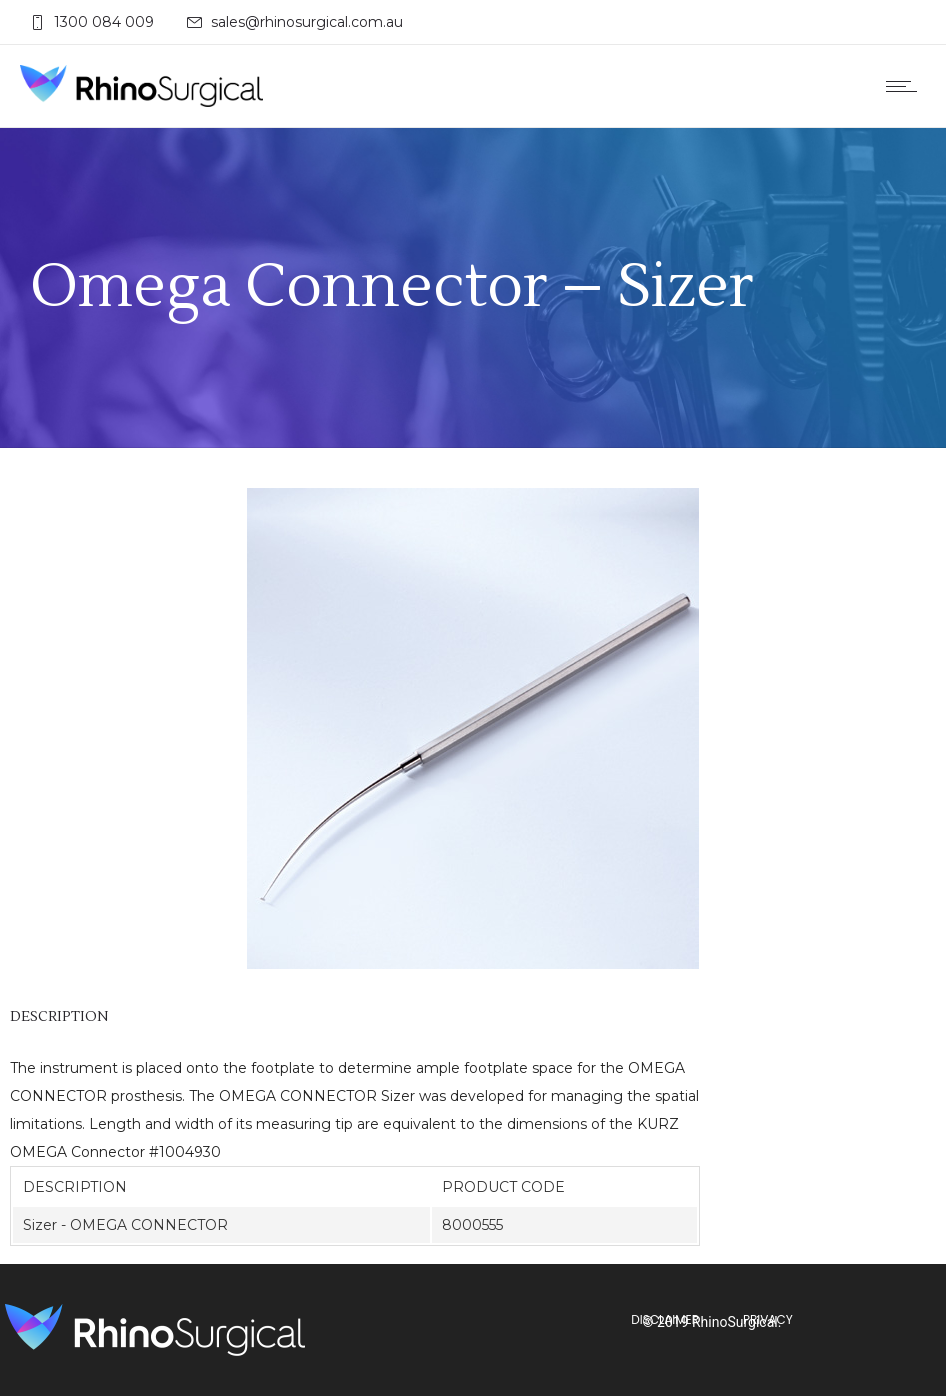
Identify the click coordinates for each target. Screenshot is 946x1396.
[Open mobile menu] (906, 86)
